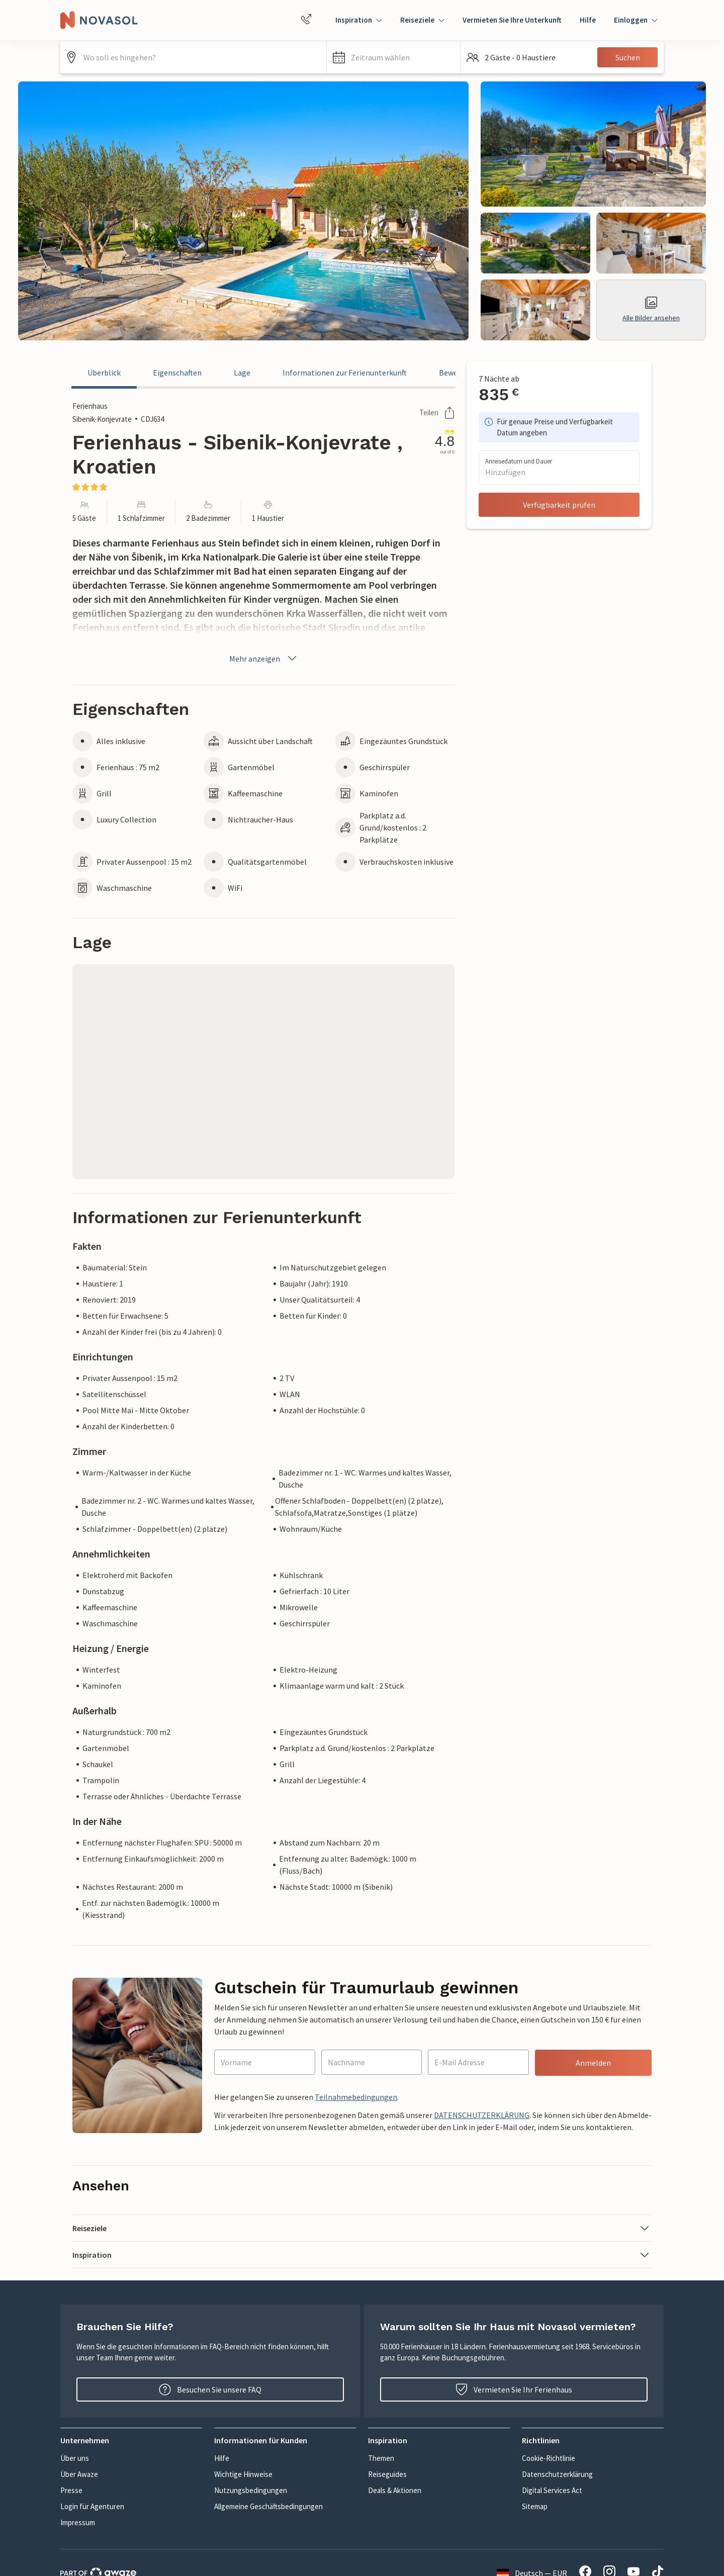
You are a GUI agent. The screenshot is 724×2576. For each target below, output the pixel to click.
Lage (242, 372)
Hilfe (588, 20)
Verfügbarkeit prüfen (559, 505)
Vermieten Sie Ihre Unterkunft (512, 20)
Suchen (627, 57)
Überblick (104, 372)
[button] (393, 57)
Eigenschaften (177, 372)
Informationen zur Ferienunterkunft (345, 372)
